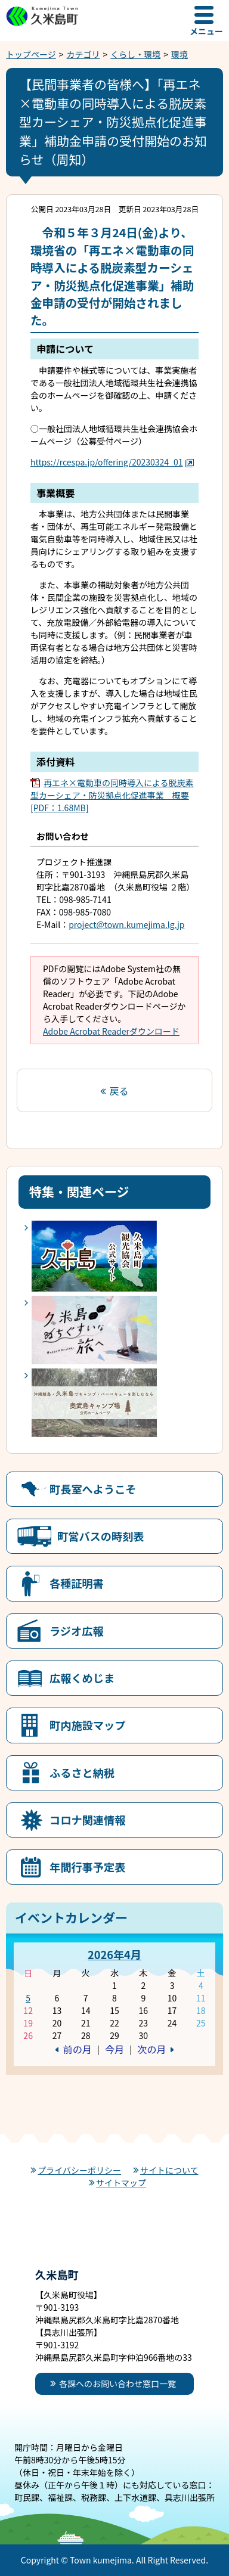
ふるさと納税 (81, 1772)
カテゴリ (83, 54)
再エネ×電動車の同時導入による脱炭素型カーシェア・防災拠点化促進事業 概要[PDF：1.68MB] (112, 795)
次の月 (151, 2049)
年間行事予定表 (87, 1866)
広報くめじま (81, 1678)
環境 (179, 54)
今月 (114, 2049)
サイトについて (169, 2170)
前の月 (77, 2049)
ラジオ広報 (76, 1630)
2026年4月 (114, 1954)
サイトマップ (121, 2183)
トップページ (31, 54)
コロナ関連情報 (87, 1819)
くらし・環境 (135, 54)
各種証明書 (76, 1583)
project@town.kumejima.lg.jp (126, 924)
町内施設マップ (87, 1725)
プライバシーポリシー (79, 2170)
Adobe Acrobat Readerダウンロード (111, 1031)
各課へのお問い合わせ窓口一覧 (117, 2383)
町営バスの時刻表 (100, 1536)
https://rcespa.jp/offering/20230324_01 (112, 462)
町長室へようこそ (93, 1489)
